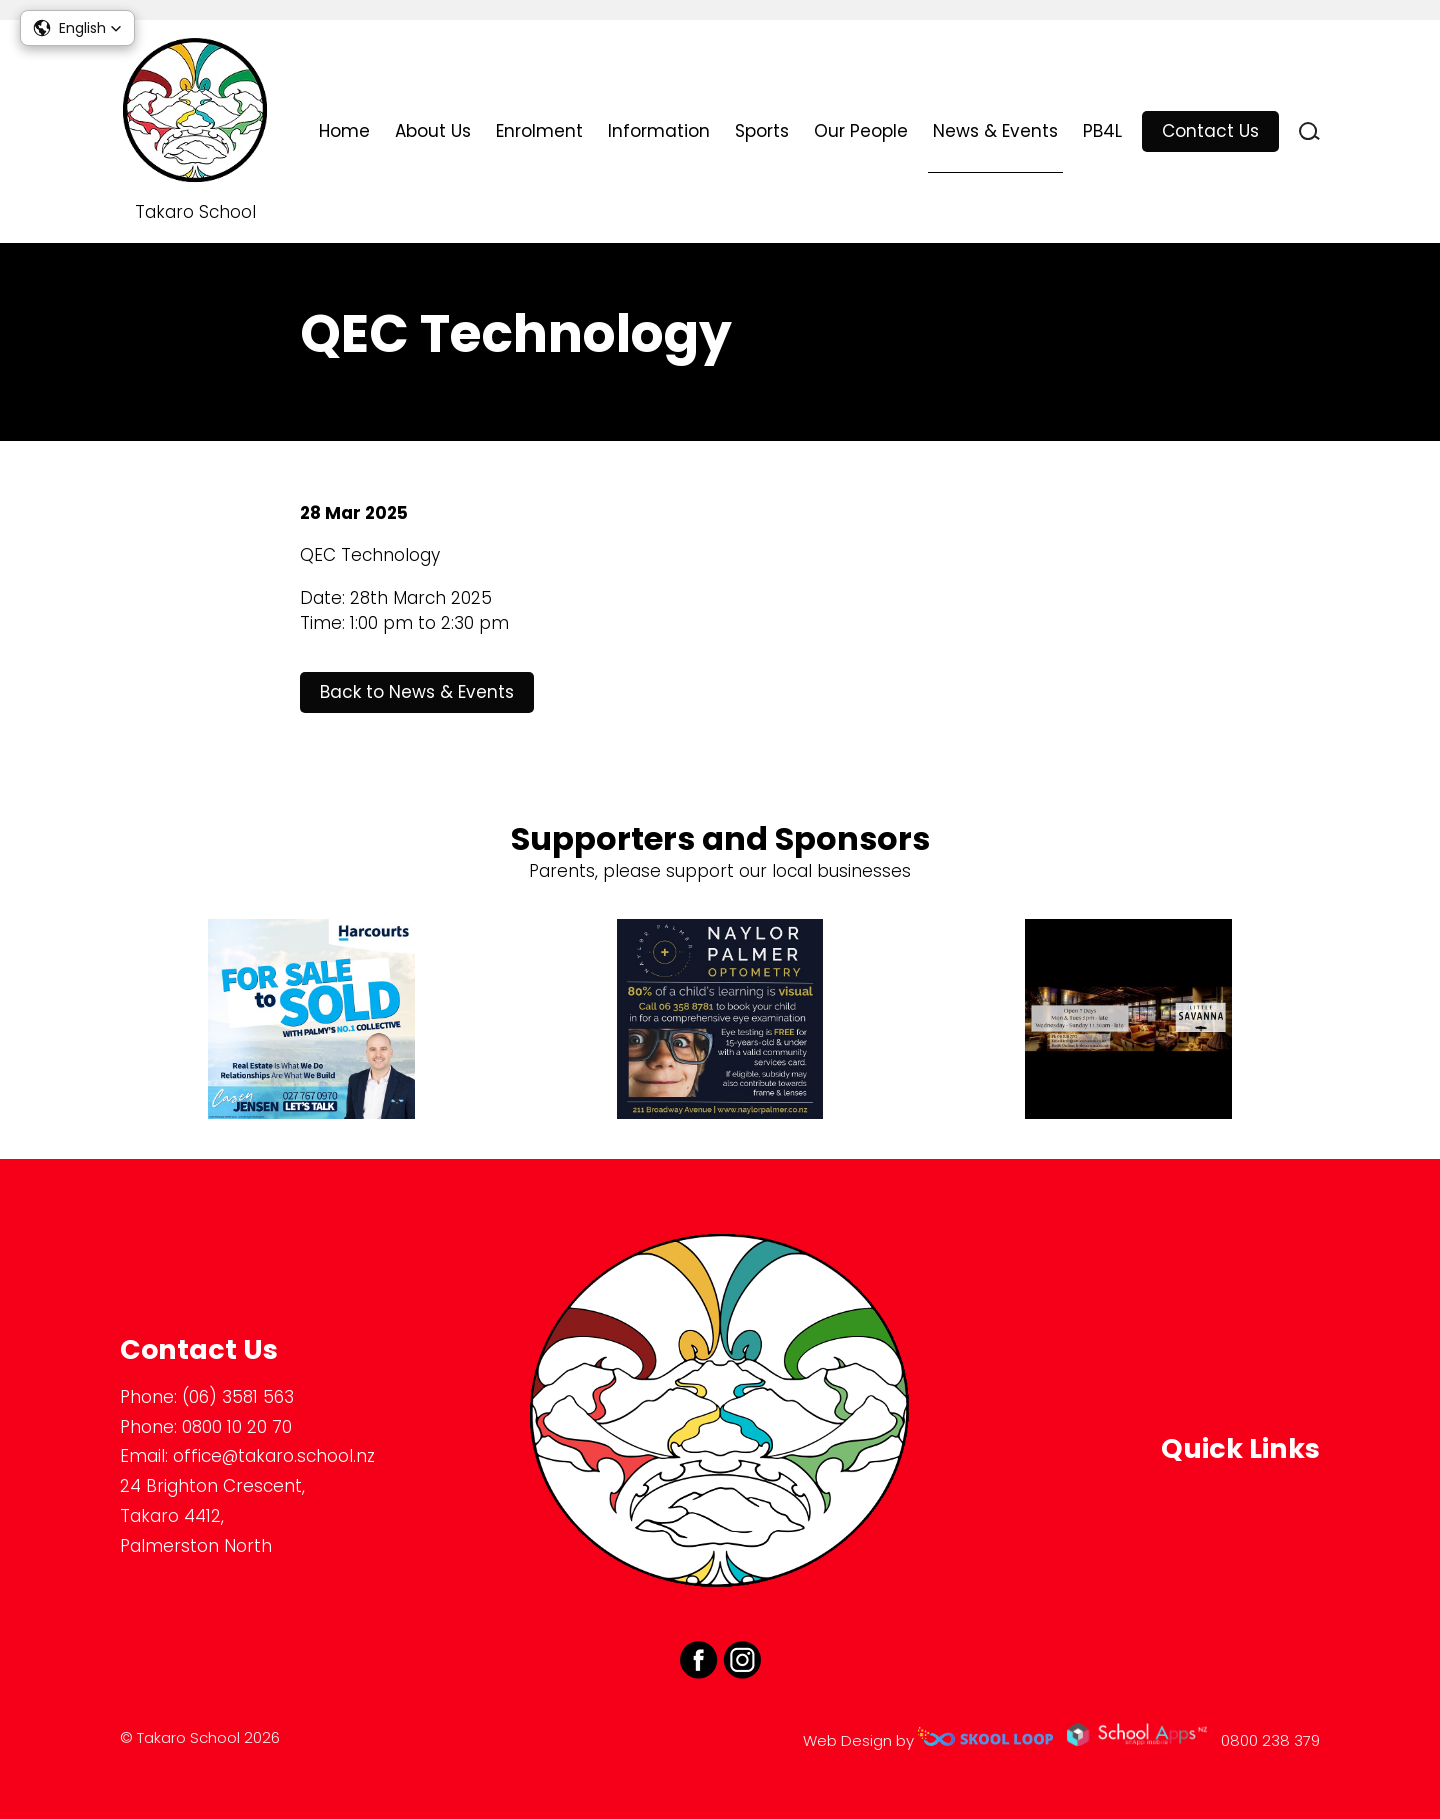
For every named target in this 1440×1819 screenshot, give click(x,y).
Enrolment (539, 131)
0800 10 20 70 (237, 1427)
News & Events (995, 131)
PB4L (1102, 131)
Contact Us (1210, 131)
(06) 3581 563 (238, 1397)
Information (659, 131)
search (1309, 131)
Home (344, 131)
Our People (861, 131)
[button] (77, 28)
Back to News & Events (417, 692)
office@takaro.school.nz (274, 1456)
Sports (762, 131)
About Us (433, 131)
